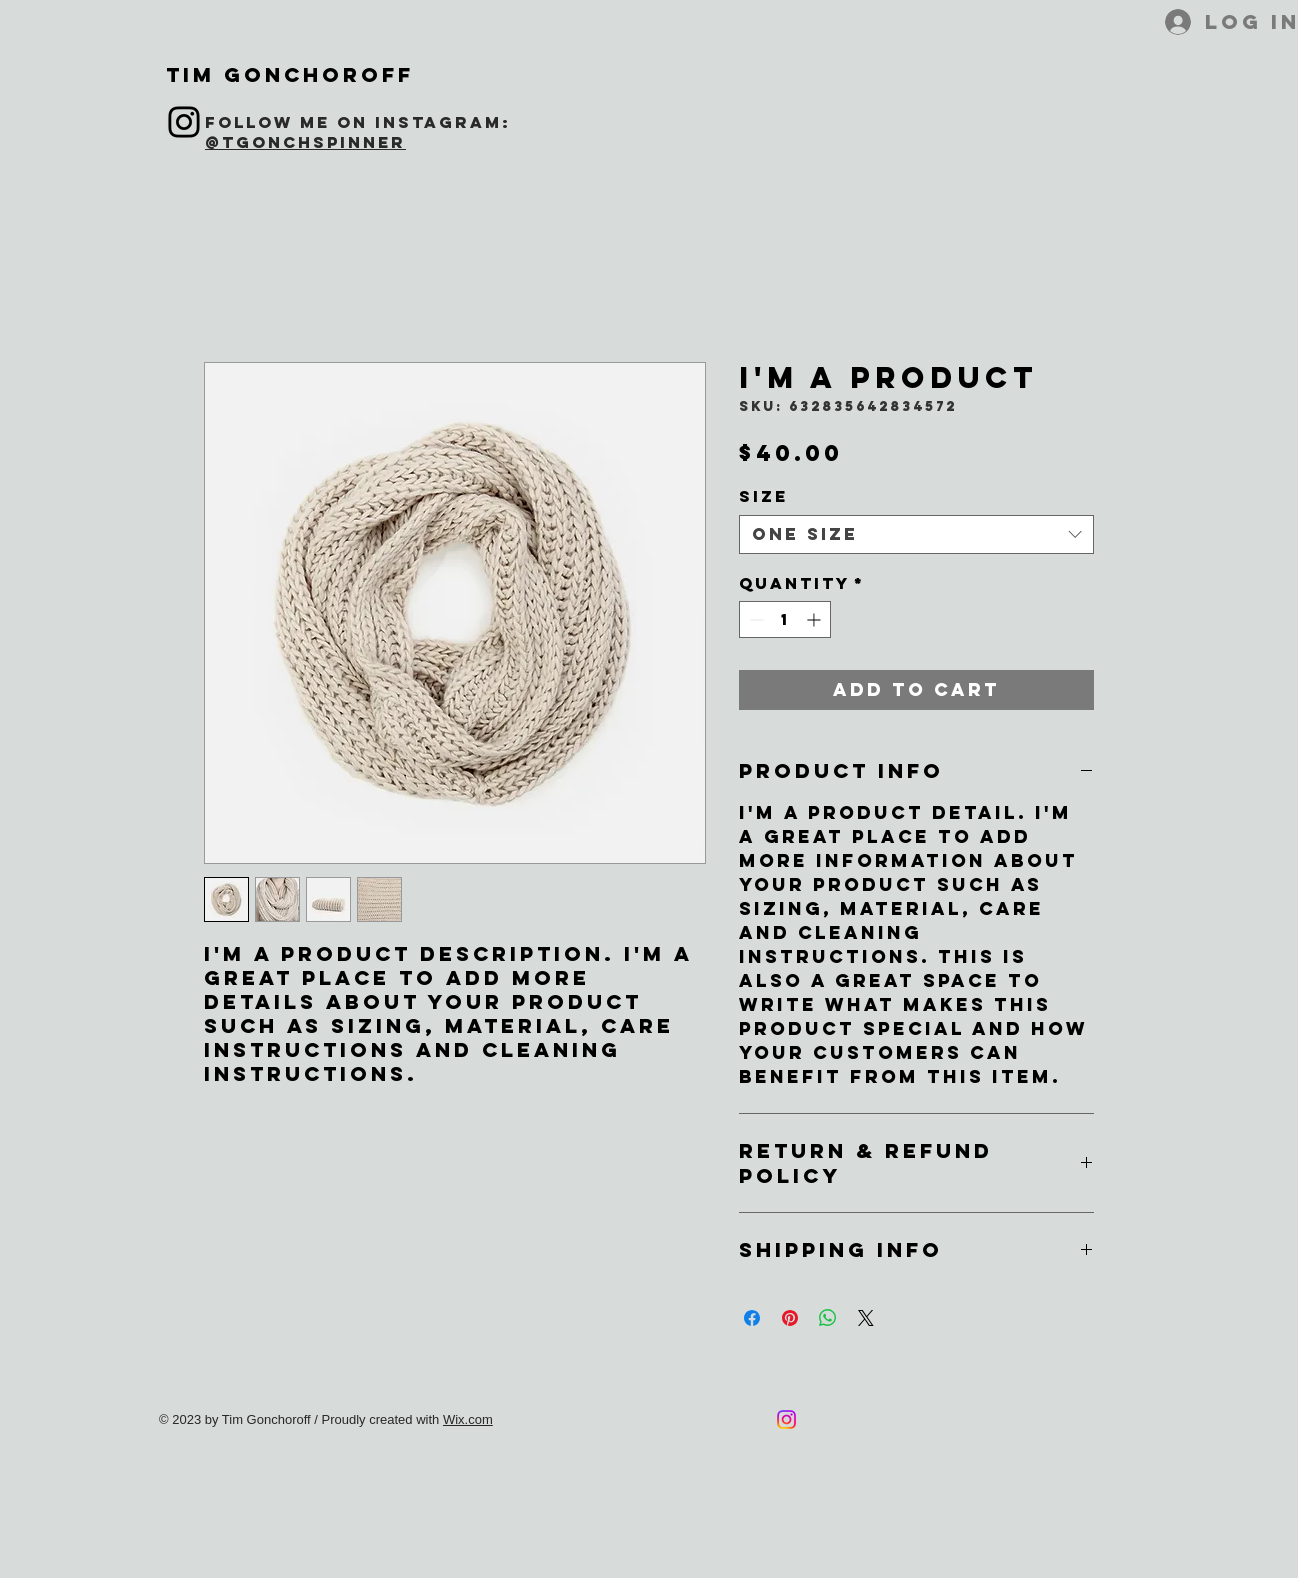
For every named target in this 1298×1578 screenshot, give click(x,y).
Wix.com (468, 1419)
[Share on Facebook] (752, 1318)
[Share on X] (866, 1318)
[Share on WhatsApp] (828, 1318)
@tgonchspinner (305, 142)
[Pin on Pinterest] (790, 1318)
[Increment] (815, 619)
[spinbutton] (785, 619)
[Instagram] (184, 122)
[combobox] (916, 534)
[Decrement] (754, 619)
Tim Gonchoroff (290, 74)
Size (763, 496)
